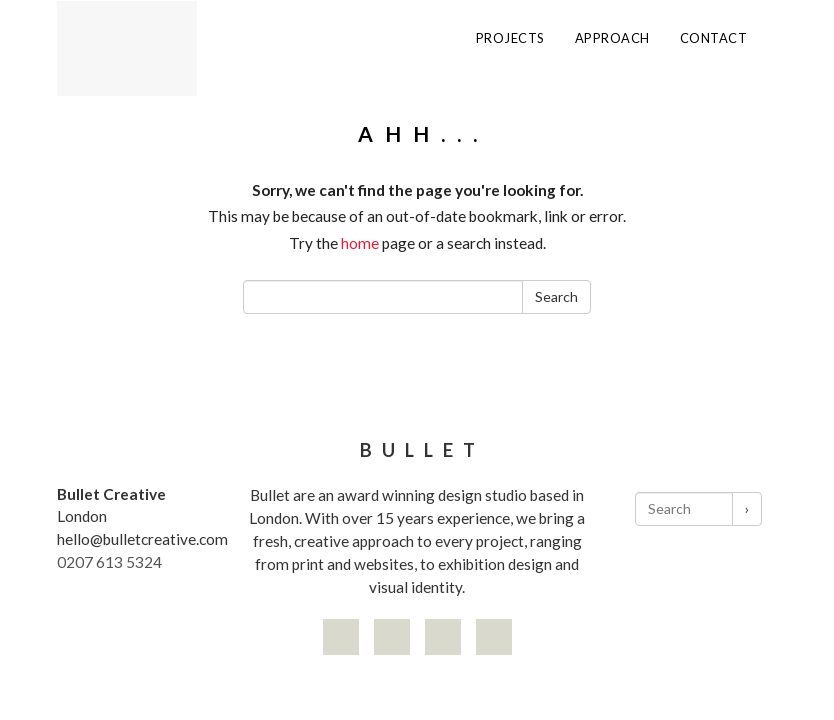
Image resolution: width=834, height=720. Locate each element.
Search (556, 296)
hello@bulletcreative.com (142, 539)
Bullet (422, 450)
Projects (510, 38)
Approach (612, 38)
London (82, 516)
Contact (714, 38)
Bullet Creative (111, 494)
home (360, 243)
